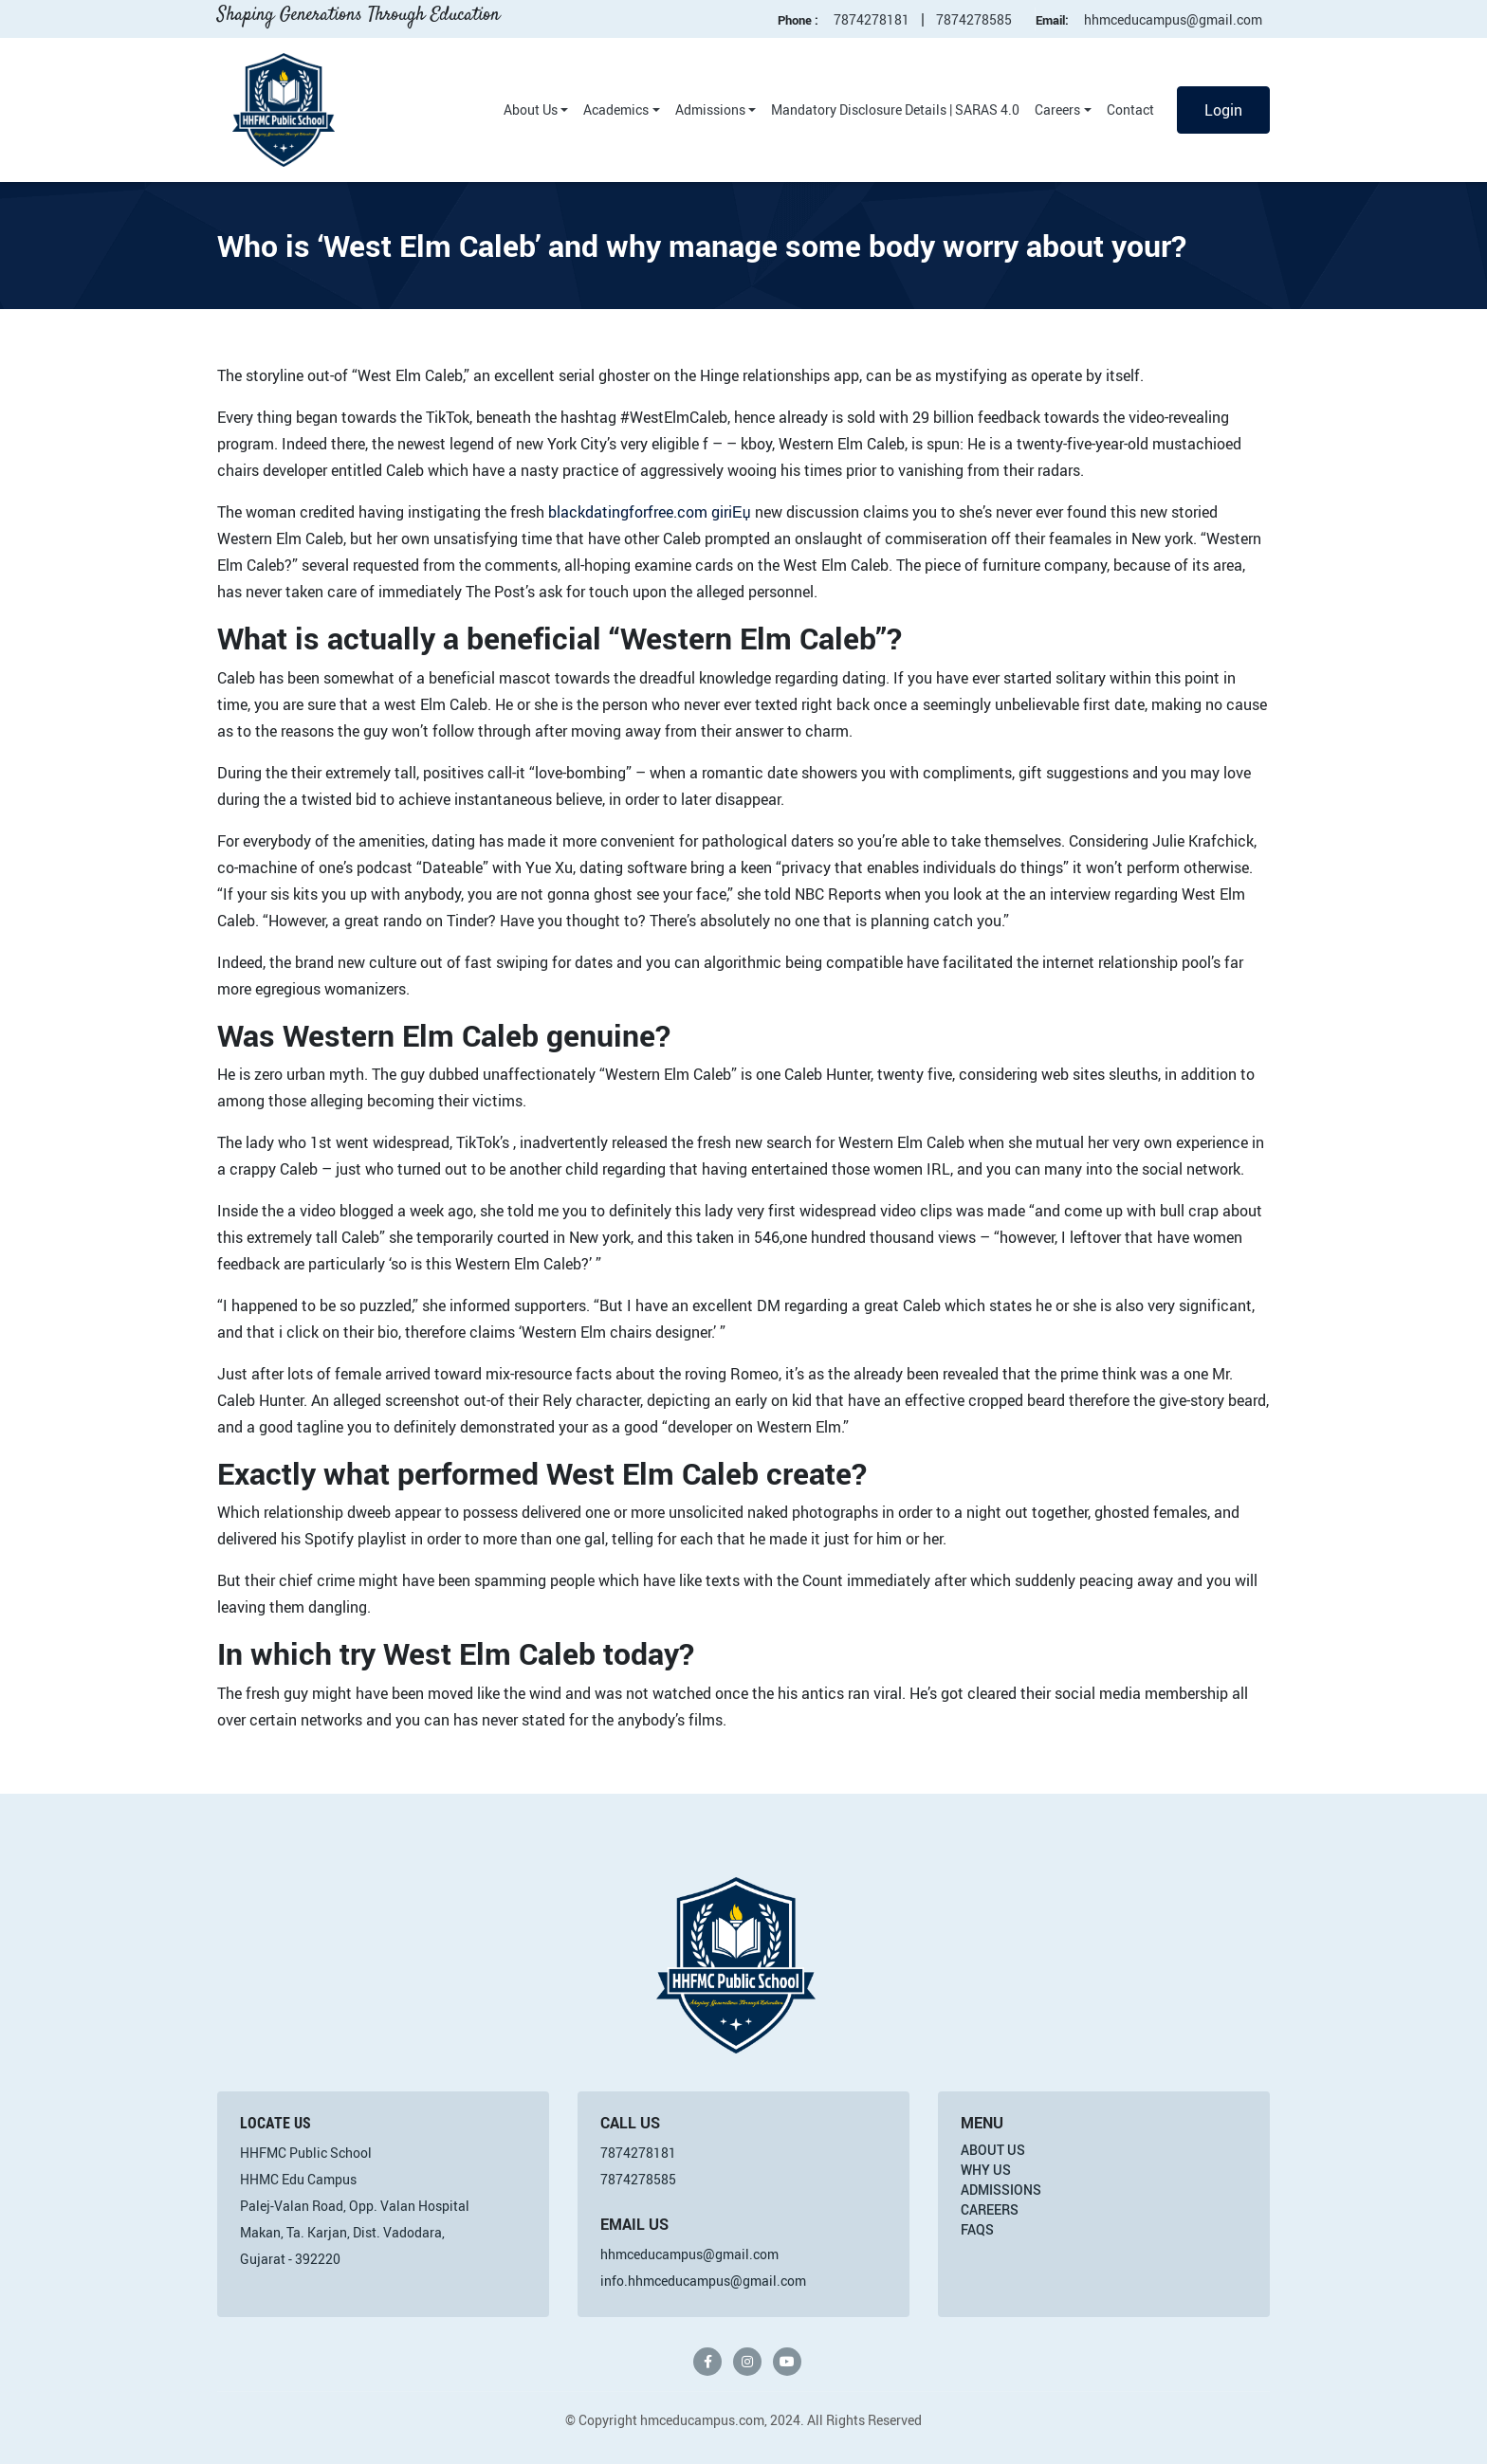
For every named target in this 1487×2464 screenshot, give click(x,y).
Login (1223, 110)
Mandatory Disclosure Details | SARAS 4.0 (895, 109)
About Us (531, 109)
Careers (1057, 109)
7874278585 (974, 19)
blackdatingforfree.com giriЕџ (649, 512)
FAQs (977, 2229)
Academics (616, 109)
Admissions (710, 109)
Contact (1130, 109)
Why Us (986, 2170)
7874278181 (871, 19)
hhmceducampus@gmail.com (1173, 19)
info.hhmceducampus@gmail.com (703, 2281)
